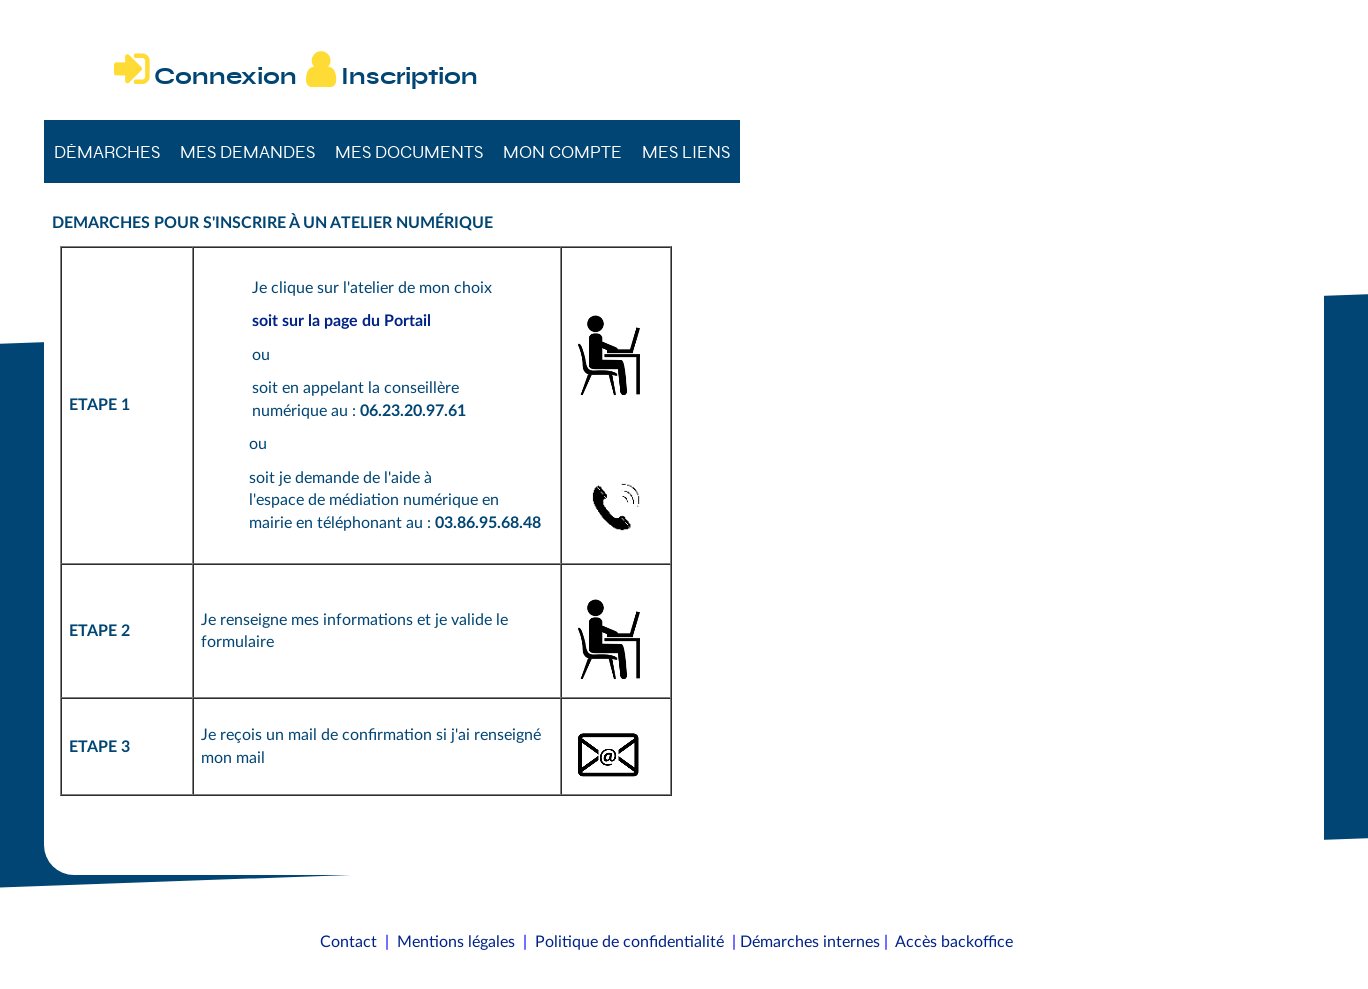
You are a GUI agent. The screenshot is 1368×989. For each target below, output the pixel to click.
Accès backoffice (954, 942)
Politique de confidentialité (629, 942)
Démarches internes (810, 942)
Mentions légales (456, 942)
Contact (348, 942)
